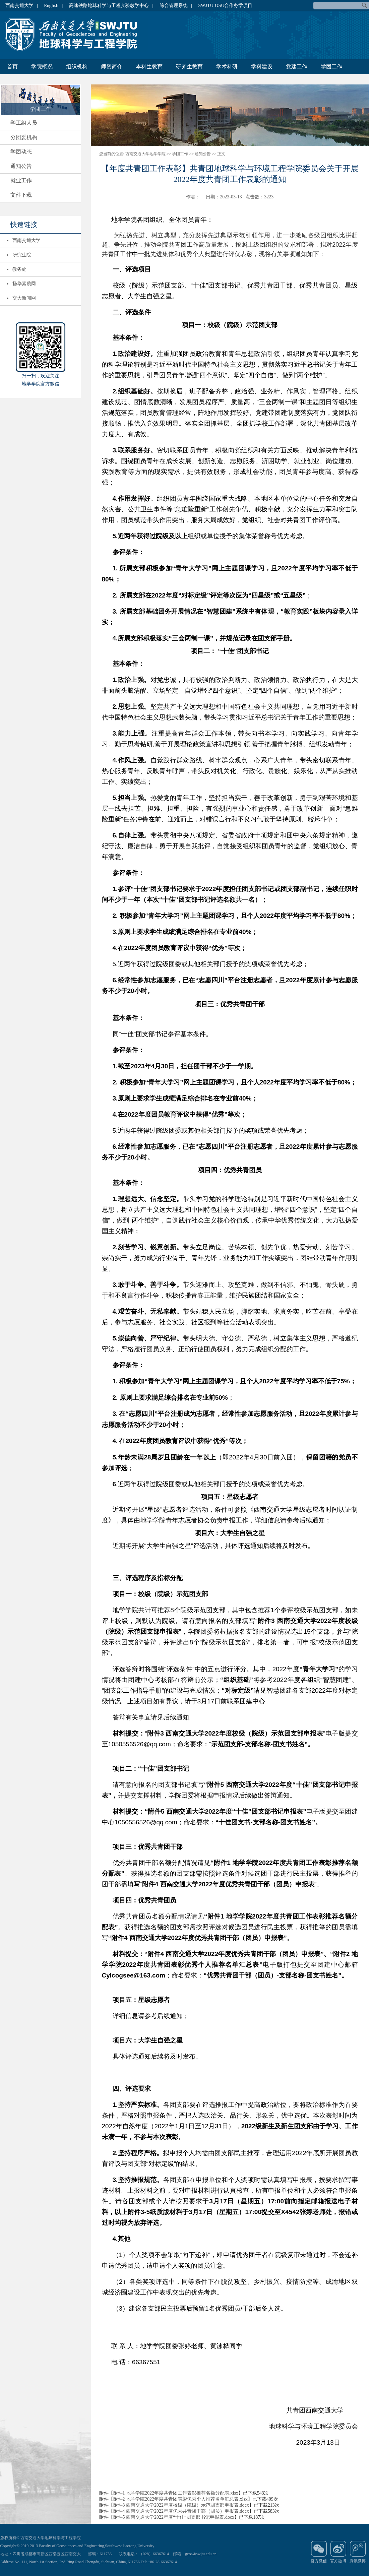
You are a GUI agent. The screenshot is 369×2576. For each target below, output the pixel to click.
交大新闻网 (24, 298)
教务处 (19, 269)
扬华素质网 (24, 283)
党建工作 (296, 66)
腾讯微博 (358, 2551)
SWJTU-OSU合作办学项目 (225, 5)
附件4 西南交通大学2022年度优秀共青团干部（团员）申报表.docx (181, 2511)
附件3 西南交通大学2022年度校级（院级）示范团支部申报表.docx (181, 2505)
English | (53, 5)
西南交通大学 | (21, 5)
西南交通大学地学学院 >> (148, 153)
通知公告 (21, 166)
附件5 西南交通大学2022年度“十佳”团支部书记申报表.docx (174, 2517)
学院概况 (42, 66)
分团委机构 (23, 137)
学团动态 (21, 151)
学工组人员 (23, 123)
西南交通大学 (26, 240)
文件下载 (21, 195)
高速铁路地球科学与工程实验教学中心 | (111, 5)
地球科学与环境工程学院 (74, 35)
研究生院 (21, 254)
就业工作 (21, 180)
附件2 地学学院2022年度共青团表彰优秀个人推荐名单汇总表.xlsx (180, 2499)
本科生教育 (149, 66)
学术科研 (227, 66)
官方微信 (319, 2551)
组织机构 (76, 66)
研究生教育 (189, 66)
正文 (221, 153)
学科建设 (261, 66)
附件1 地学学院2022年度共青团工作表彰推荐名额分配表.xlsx (175, 2493)
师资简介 (111, 66)
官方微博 (338, 2551)
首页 (12, 66)
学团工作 (331, 66)
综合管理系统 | (176, 5)
